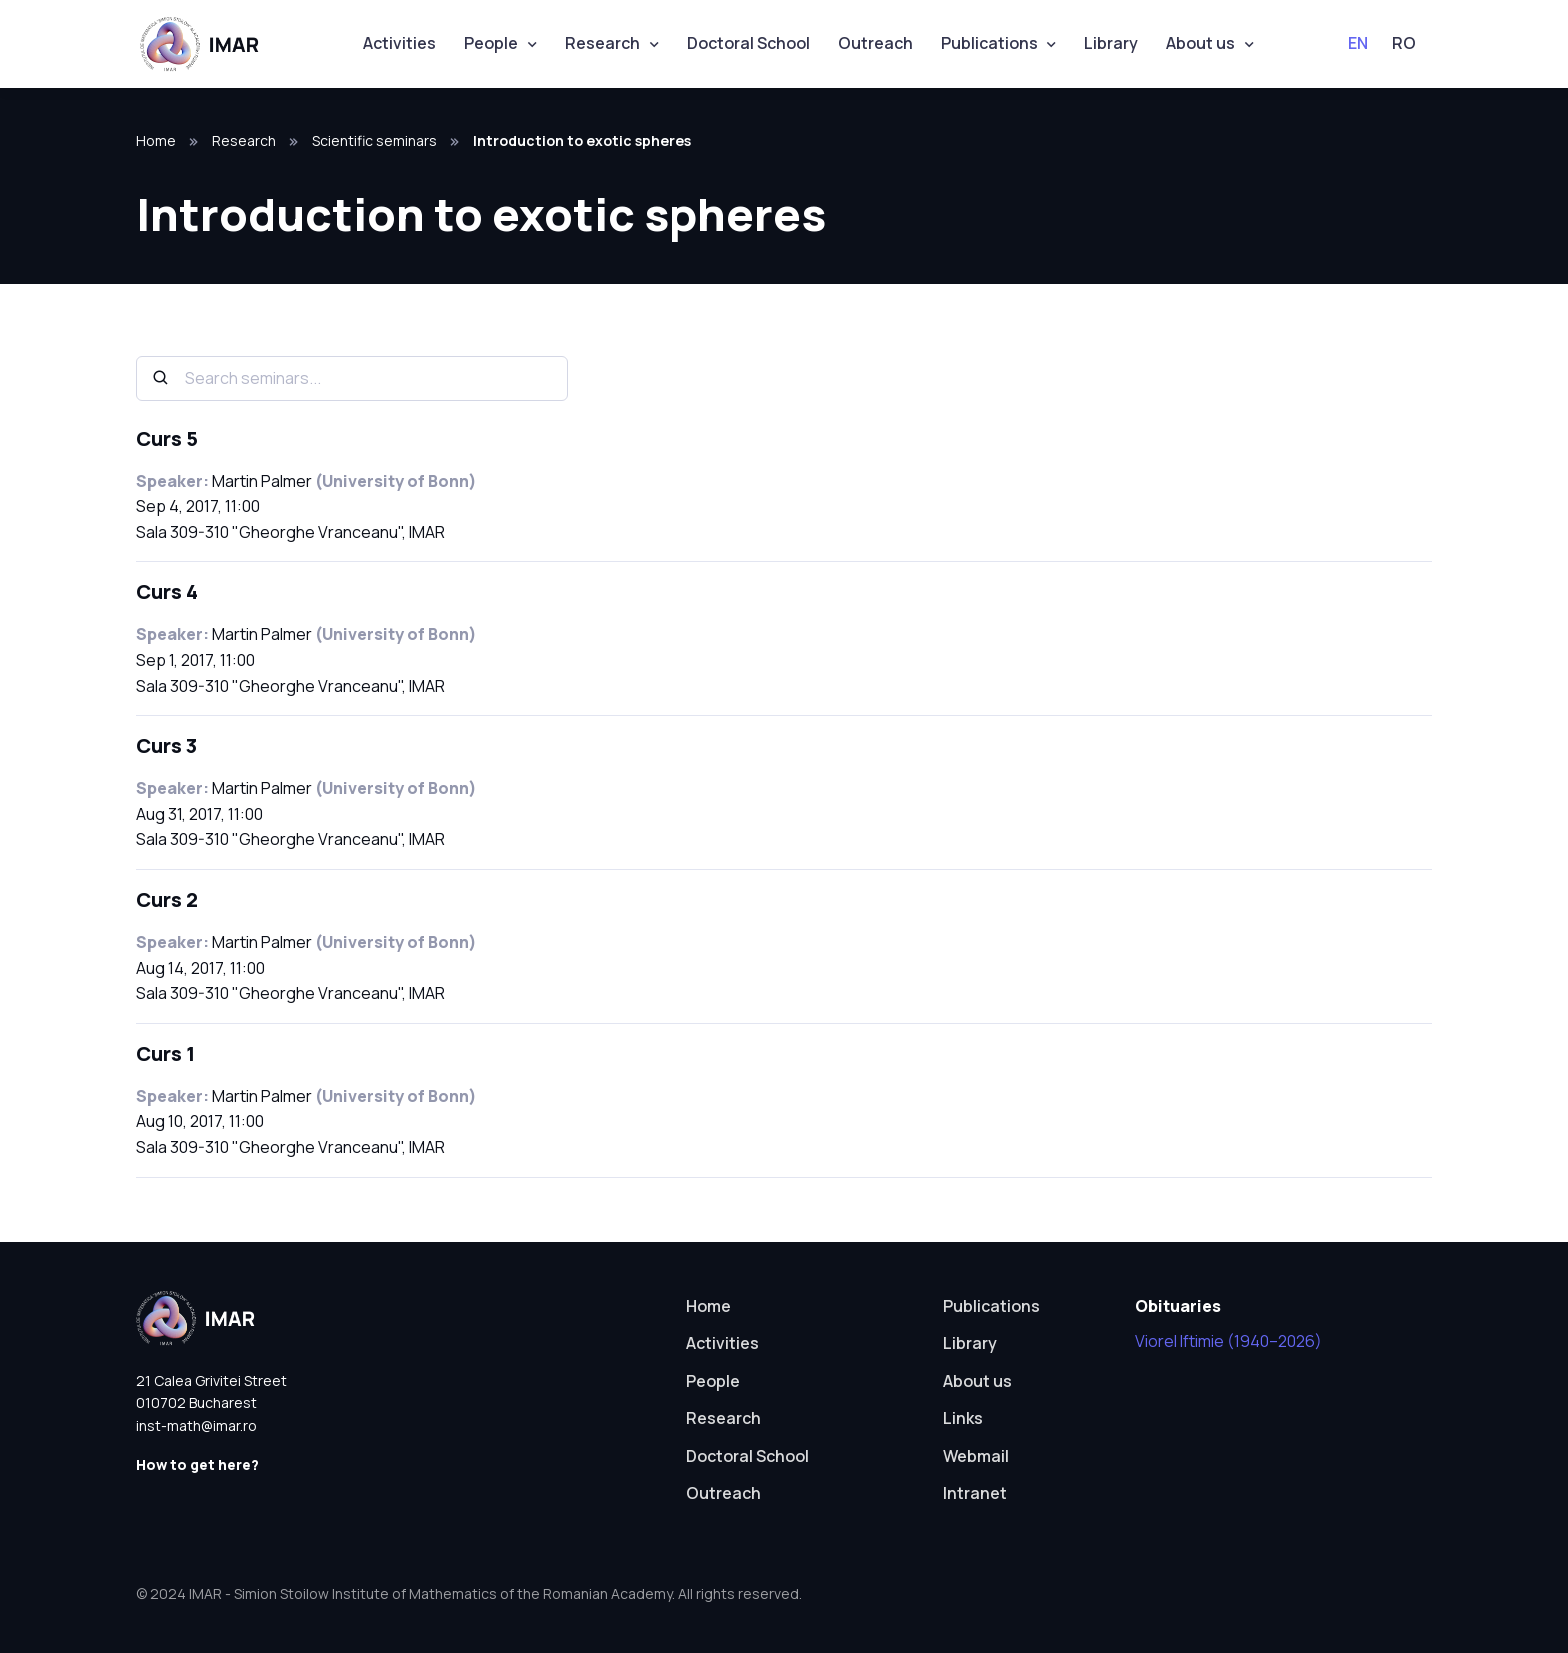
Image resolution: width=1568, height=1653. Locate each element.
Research (602, 43)
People (491, 43)
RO (1404, 43)
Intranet (975, 1493)
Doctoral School (748, 43)
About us (1200, 43)
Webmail (976, 1456)
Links (963, 1418)
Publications (989, 43)
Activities (399, 43)
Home (156, 140)
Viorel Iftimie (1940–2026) (1228, 1341)
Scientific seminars (374, 140)
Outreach (875, 43)
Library (1111, 43)
